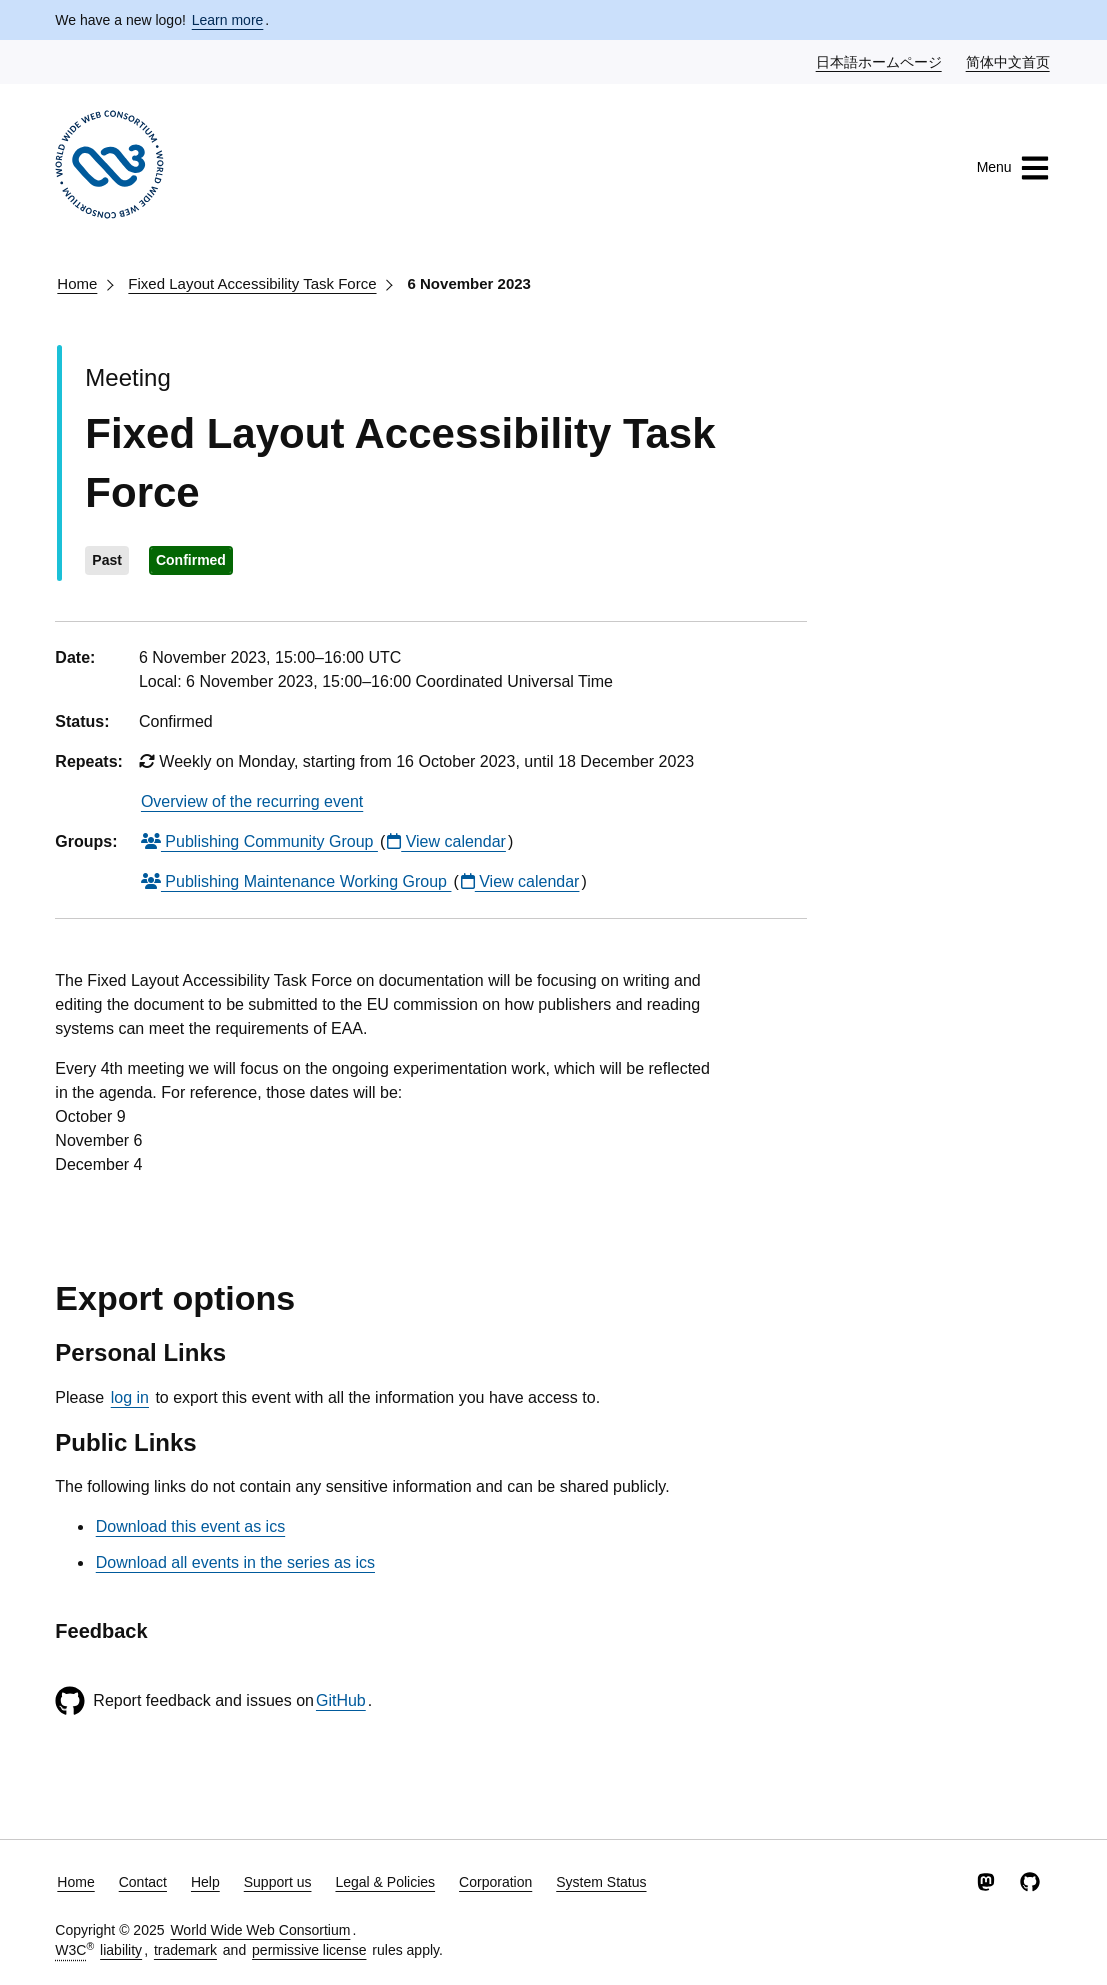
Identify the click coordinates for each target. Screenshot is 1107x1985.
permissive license (309, 1950)
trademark (185, 1950)
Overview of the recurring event (252, 801)
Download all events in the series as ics (235, 1562)
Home (77, 283)
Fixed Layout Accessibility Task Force (252, 283)
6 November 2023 (469, 283)
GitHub (341, 1700)
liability (121, 1950)
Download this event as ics (190, 1526)
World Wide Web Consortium (260, 1930)
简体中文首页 (1009, 61)
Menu (1013, 168)
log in (130, 1397)
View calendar (446, 841)
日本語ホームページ (880, 61)
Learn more (228, 20)
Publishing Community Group (259, 841)
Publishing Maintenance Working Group (296, 881)
